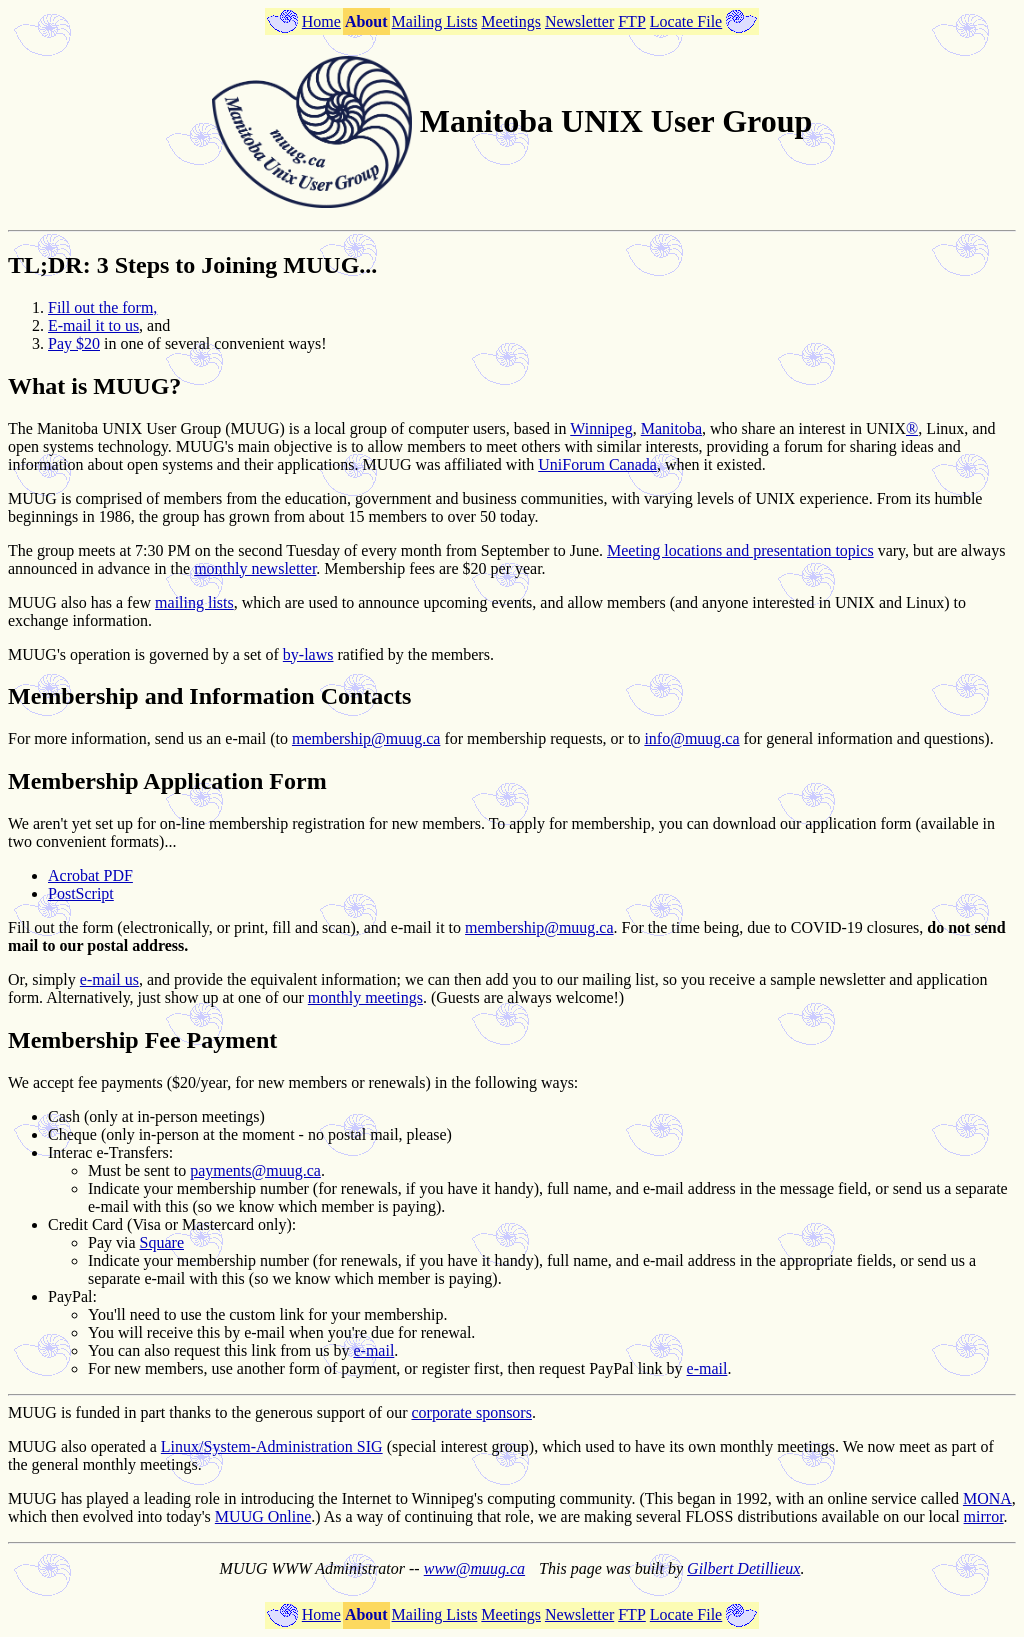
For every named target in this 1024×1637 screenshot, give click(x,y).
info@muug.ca (691, 738)
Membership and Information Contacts (209, 696)
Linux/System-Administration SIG (272, 1446)
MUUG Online (263, 1516)
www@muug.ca (474, 1568)
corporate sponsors (472, 1412)
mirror (984, 1516)
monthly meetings (365, 997)
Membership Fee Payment (142, 1040)
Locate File (686, 21)
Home (321, 21)
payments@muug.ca (255, 1170)
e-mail (373, 1350)
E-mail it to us (93, 325)
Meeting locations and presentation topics (740, 550)
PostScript (81, 893)
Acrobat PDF (90, 875)
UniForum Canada (597, 464)
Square (162, 1242)
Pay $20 (74, 343)
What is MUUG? (94, 386)
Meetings (511, 21)
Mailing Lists (435, 21)
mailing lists (194, 602)
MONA (987, 1498)
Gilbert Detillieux (743, 1568)
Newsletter (579, 21)
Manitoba (671, 428)
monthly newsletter (255, 568)
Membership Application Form (167, 781)
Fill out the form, (102, 307)
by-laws (308, 654)
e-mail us (109, 979)
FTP (632, 21)
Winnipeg (601, 428)
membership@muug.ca (366, 738)
